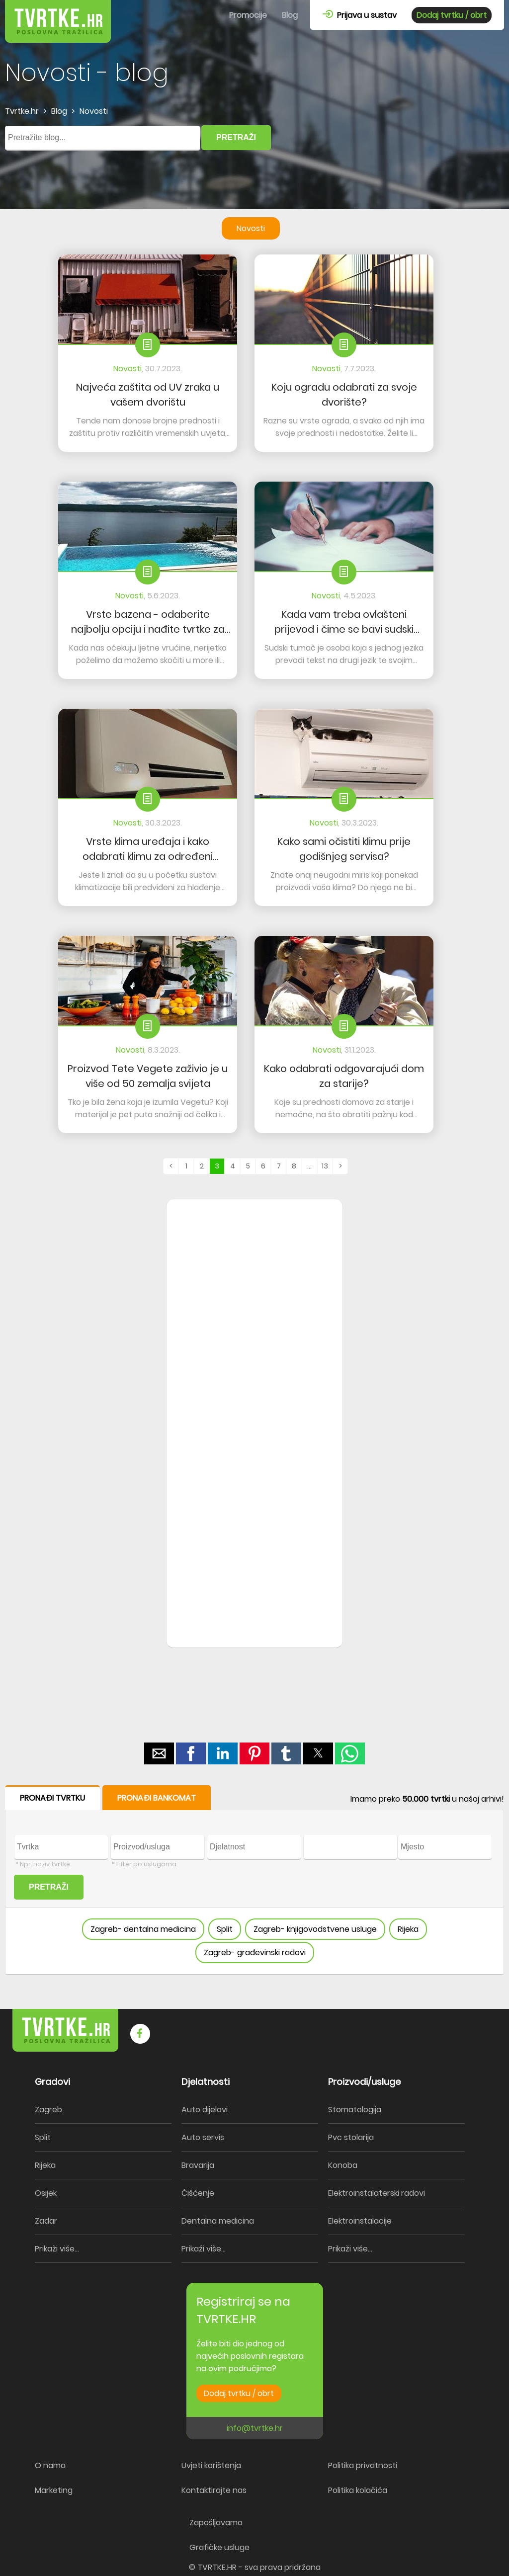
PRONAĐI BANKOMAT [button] (156, 1798)
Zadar (46, 2221)
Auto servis (202, 2137)
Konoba (342, 2165)
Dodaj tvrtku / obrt (452, 15)
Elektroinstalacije (360, 2221)
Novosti (251, 228)
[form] (254, 1880)
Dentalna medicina (217, 2221)
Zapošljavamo (216, 2522)
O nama (50, 2465)
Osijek (46, 2193)
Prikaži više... (57, 2248)
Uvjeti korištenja (211, 2465)
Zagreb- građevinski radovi (255, 1952)
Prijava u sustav (360, 15)
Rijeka (408, 1929)
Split (225, 1929)
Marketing (54, 2490)
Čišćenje (197, 2193)
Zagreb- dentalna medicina (143, 1929)
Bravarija (197, 2165)
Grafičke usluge (219, 2547)
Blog (290, 15)
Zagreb (48, 2109)
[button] (159, 1753)
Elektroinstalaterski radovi (376, 2193)
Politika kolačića (357, 2490)
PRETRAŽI (236, 137)
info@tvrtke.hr (255, 2428)
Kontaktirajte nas (214, 2490)
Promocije (248, 15)
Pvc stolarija (351, 2137)
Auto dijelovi (204, 2109)
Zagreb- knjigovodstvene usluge (315, 1929)
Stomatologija (354, 2109)
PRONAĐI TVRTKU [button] (52, 1798)
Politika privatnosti (362, 2465)
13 (325, 1166)
